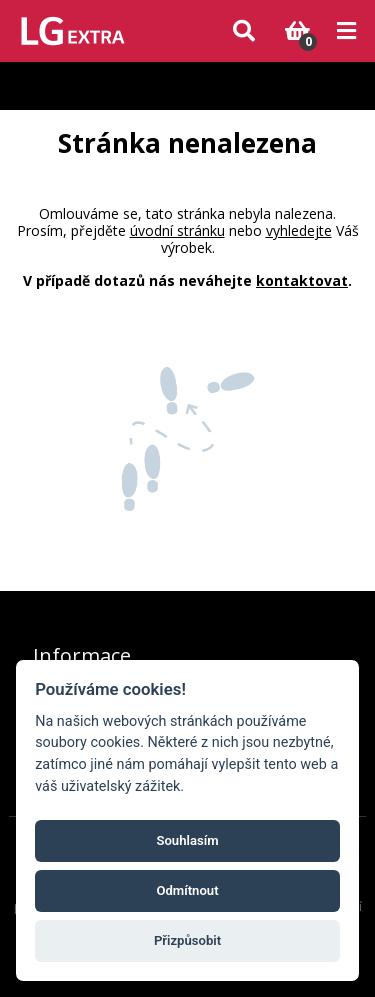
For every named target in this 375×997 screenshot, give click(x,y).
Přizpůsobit (187, 940)
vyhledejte (299, 230)
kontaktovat (302, 280)
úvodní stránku (177, 230)
